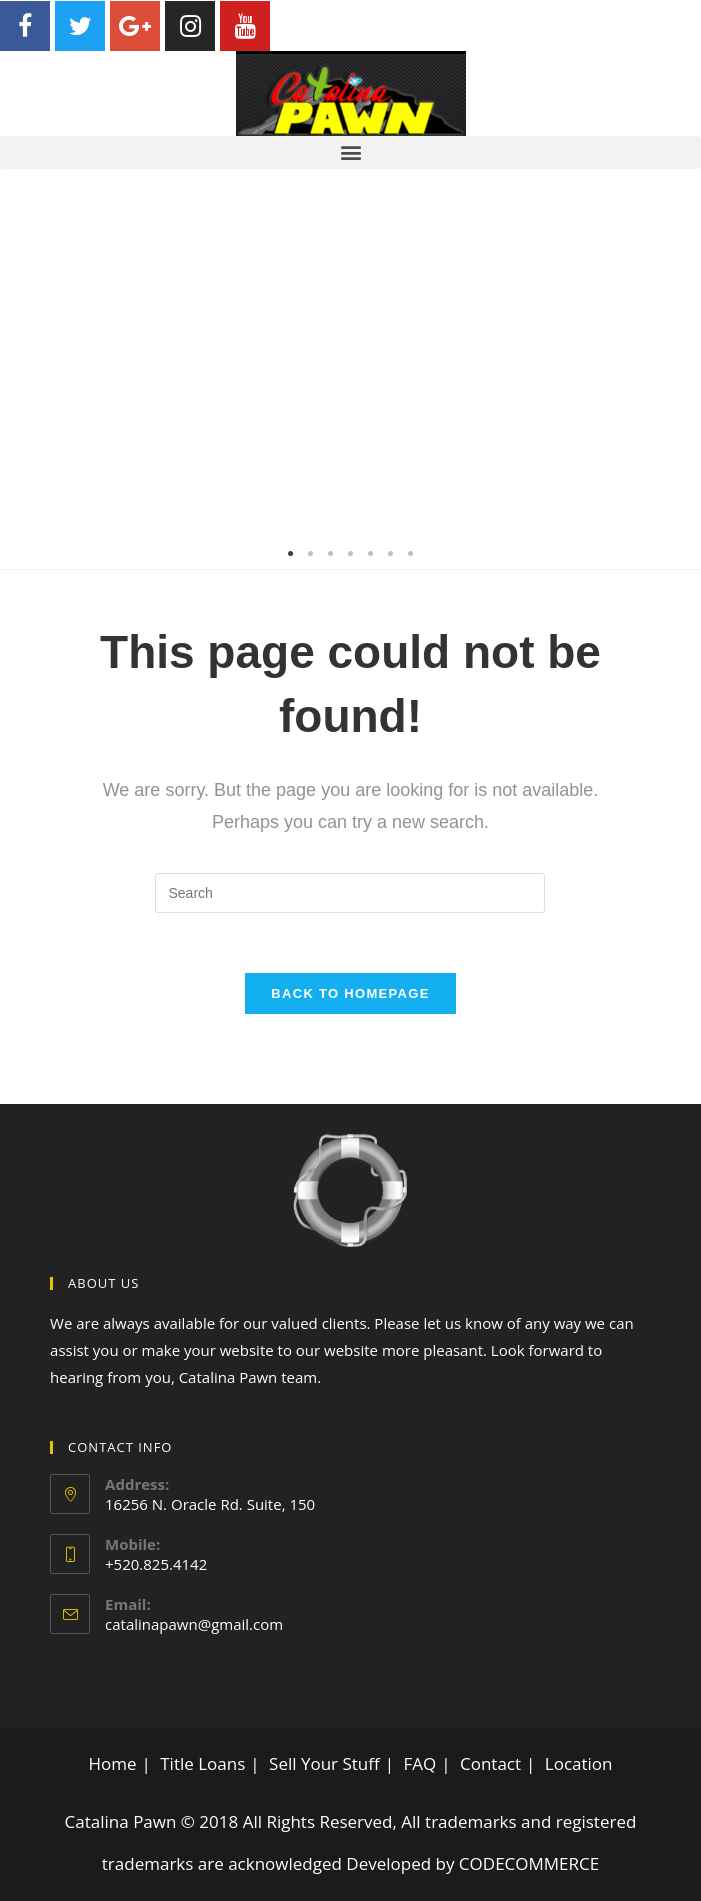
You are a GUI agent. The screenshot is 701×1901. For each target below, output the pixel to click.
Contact (490, 1763)
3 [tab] (331, 554)
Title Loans (202, 1763)
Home (112, 1763)
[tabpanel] (350, 369)
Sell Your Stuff (324, 1763)
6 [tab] (391, 554)
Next (671, 369)
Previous (30, 369)
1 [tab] (291, 554)
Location (579, 1763)
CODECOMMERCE (529, 1863)
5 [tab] (371, 554)
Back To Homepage (350, 993)
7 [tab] (411, 554)
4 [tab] (351, 554)
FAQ (419, 1763)
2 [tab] (311, 554)
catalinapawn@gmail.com (194, 1624)
